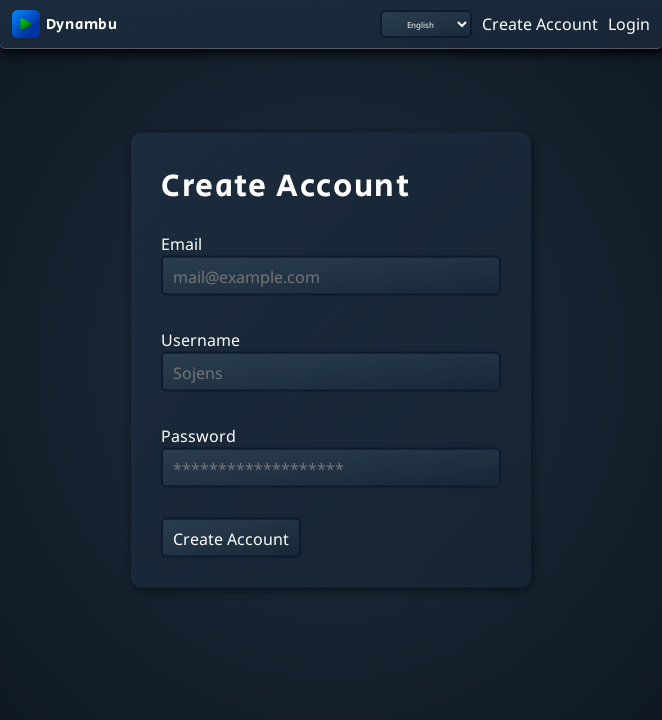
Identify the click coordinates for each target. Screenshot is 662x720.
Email (181, 243)
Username (200, 339)
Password (198, 435)
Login (629, 23)
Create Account (540, 23)
